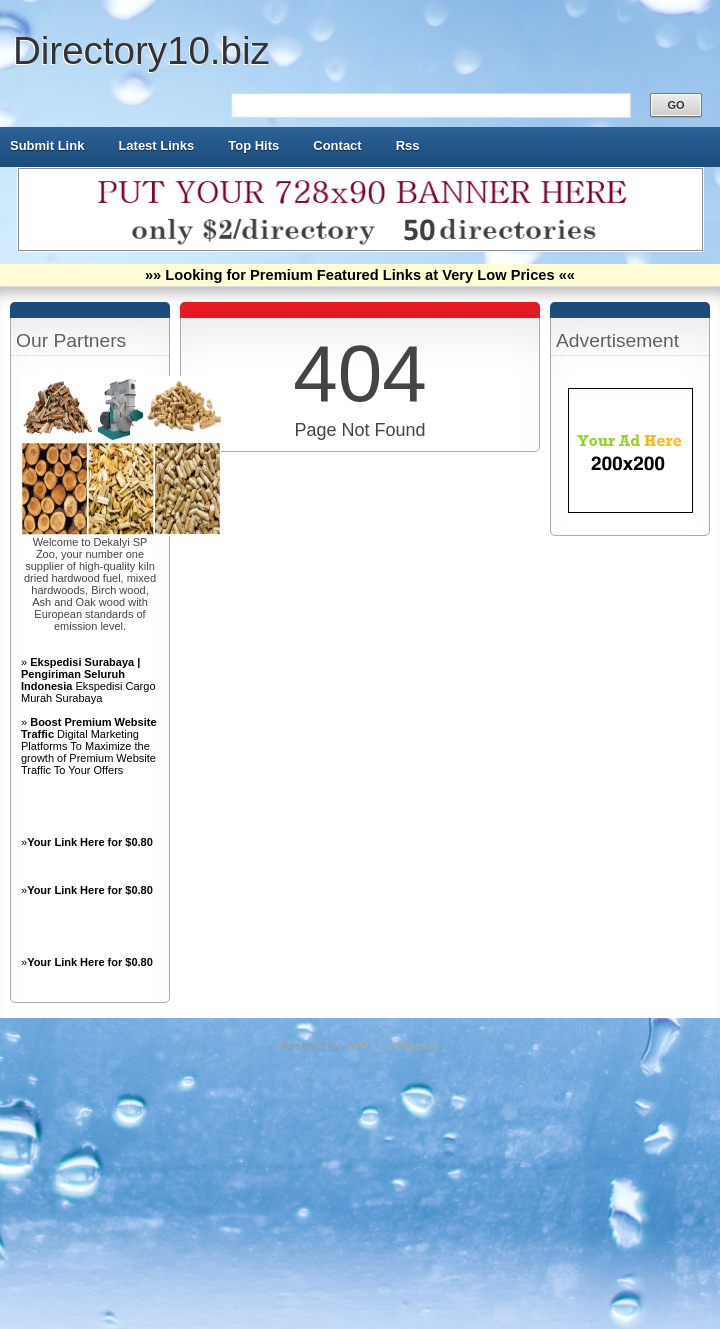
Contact (337, 145)
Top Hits (253, 145)
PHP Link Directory (392, 1046)
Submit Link (47, 145)
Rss (408, 145)
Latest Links (156, 145)
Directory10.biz (141, 50)
